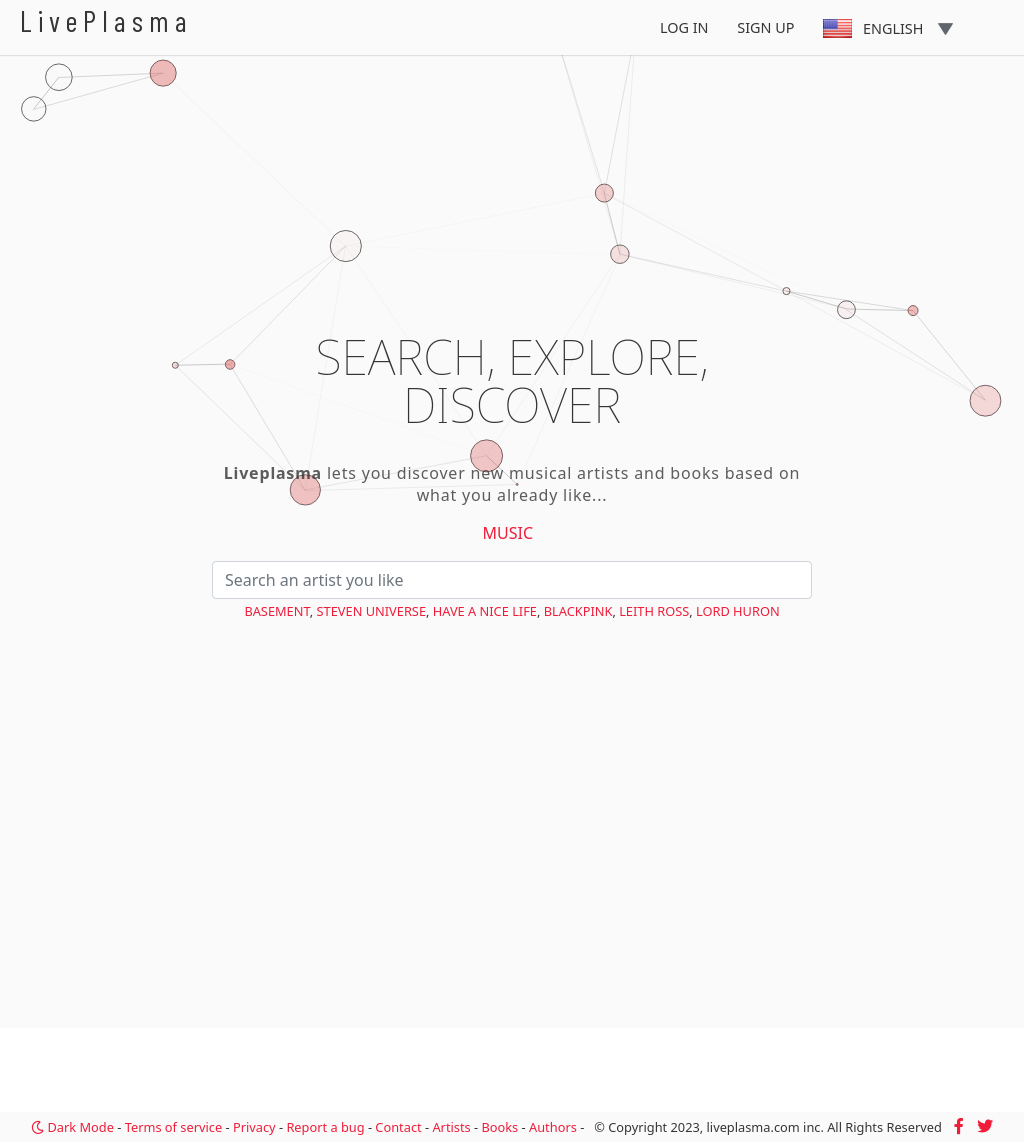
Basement (276, 611)
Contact (398, 1127)
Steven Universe (371, 611)
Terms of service (173, 1127)
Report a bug (325, 1127)
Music (508, 533)
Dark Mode (72, 1127)
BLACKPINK (578, 611)
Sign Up (765, 27)
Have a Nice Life (485, 611)
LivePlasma (106, 20)
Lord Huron (738, 611)
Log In (684, 27)
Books (499, 1127)
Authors (553, 1127)
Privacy (254, 1127)
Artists (451, 1127)
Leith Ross (654, 611)
